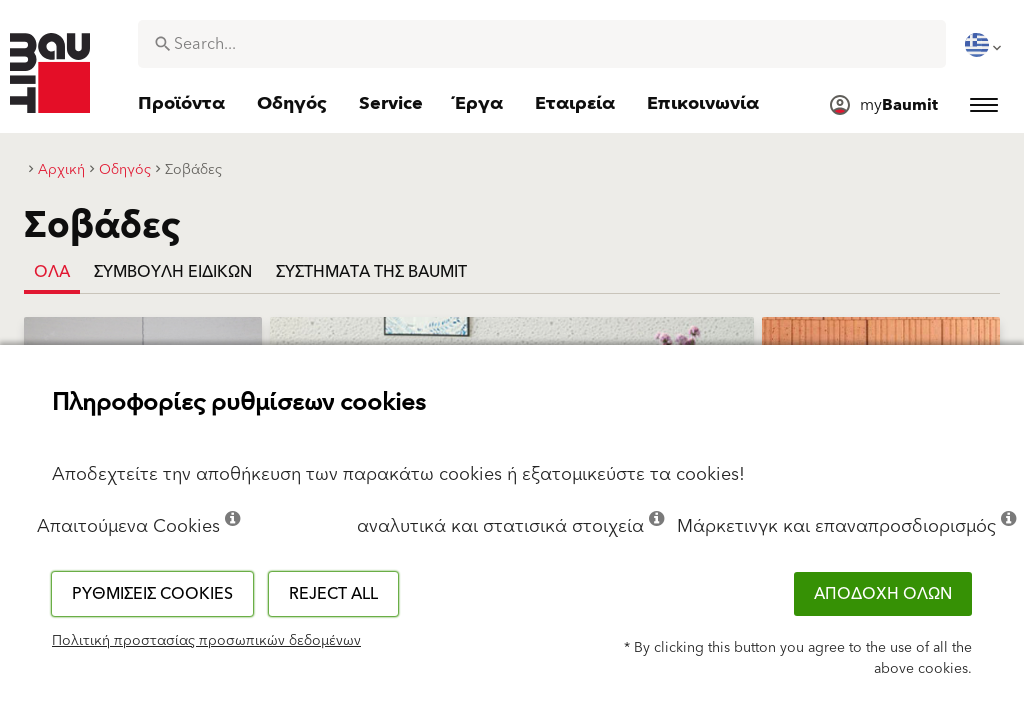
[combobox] (542, 44)
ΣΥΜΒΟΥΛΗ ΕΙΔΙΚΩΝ (173, 272)
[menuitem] (985, 45)
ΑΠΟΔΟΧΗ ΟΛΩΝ (883, 594)
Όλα (52, 272)
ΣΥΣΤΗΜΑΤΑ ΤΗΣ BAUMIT (371, 272)
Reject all (333, 594)
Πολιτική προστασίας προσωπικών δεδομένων (206, 641)
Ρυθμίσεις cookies (152, 594)
